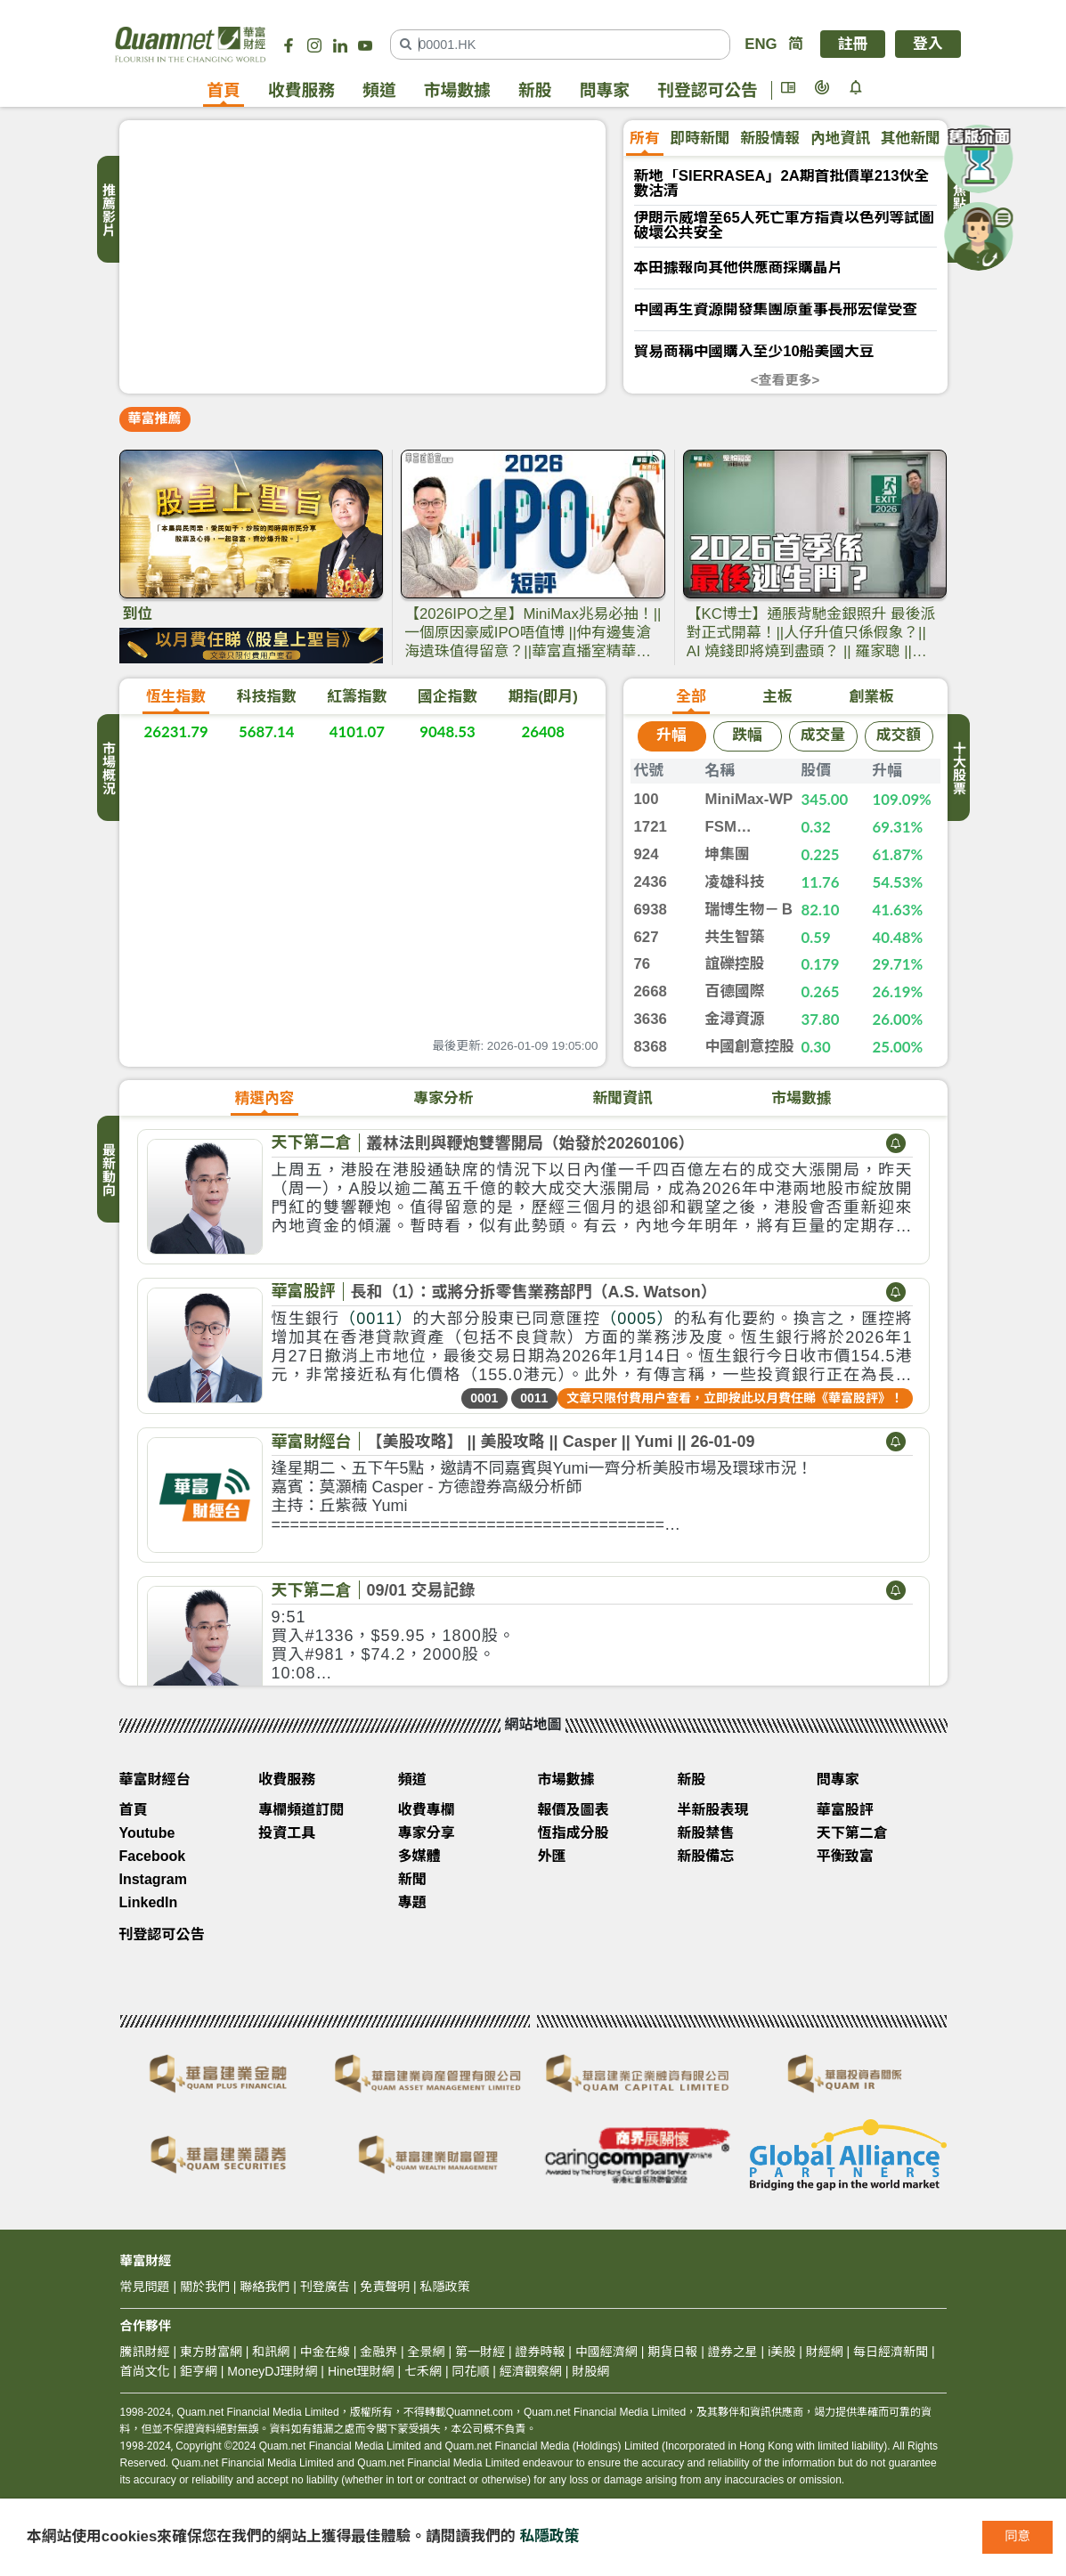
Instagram (153, 1879)
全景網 (426, 2351)
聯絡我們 (264, 2286)
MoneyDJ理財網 (272, 2371)
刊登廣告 (325, 2286)
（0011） (375, 1319)
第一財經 (480, 2351)
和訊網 (270, 2351)
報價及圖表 (573, 1809)
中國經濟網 (606, 2351)
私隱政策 (549, 2536)
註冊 (853, 44)
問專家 (605, 90)
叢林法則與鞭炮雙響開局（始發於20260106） (531, 1143)
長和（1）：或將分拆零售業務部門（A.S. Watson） (534, 1292)
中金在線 (325, 2351)
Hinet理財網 (361, 2371)
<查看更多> (785, 379)
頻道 (379, 90)
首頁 (223, 90)
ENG (761, 44)
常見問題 (145, 2286)
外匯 (552, 1856)
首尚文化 (145, 2371)
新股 (535, 90)
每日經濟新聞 (890, 2351)
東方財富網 (211, 2351)
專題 (412, 1902)
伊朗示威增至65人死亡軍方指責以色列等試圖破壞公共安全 (784, 226)
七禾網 (423, 2371)
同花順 (470, 2371)
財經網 (824, 2351)
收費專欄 (426, 1809)
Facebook (152, 1856)
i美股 (779, 2351)
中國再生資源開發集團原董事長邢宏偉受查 (776, 310)
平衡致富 (845, 1856)
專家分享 (426, 1833)
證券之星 (731, 2351)
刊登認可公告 (707, 90)
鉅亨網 (198, 2371)
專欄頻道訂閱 (301, 1809)
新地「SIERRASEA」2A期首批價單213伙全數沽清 (782, 184)
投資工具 (286, 1833)
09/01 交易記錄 (421, 1590)
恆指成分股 (573, 1833)
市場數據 (457, 90)
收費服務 (301, 90)
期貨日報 (672, 2351)
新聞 (412, 1879)
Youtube (147, 1833)
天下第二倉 (312, 1142)
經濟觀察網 (531, 2371)
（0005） (636, 1319)
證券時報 (540, 2351)
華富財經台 (312, 1442)
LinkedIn (148, 1902)
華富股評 (304, 1291)
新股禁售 (705, 1833)
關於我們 (205, 2286)
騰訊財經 (145, 2351)
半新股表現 (712, 1809)
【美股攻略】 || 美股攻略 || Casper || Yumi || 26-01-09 (561, 1442)
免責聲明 (385, 2286)
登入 (928, 44)
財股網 (590, 2371)
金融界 (378, 2351)
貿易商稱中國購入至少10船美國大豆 (754, 352)
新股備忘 (705, 1856)
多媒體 (419, 1856)
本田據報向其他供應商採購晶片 (738, 268)
